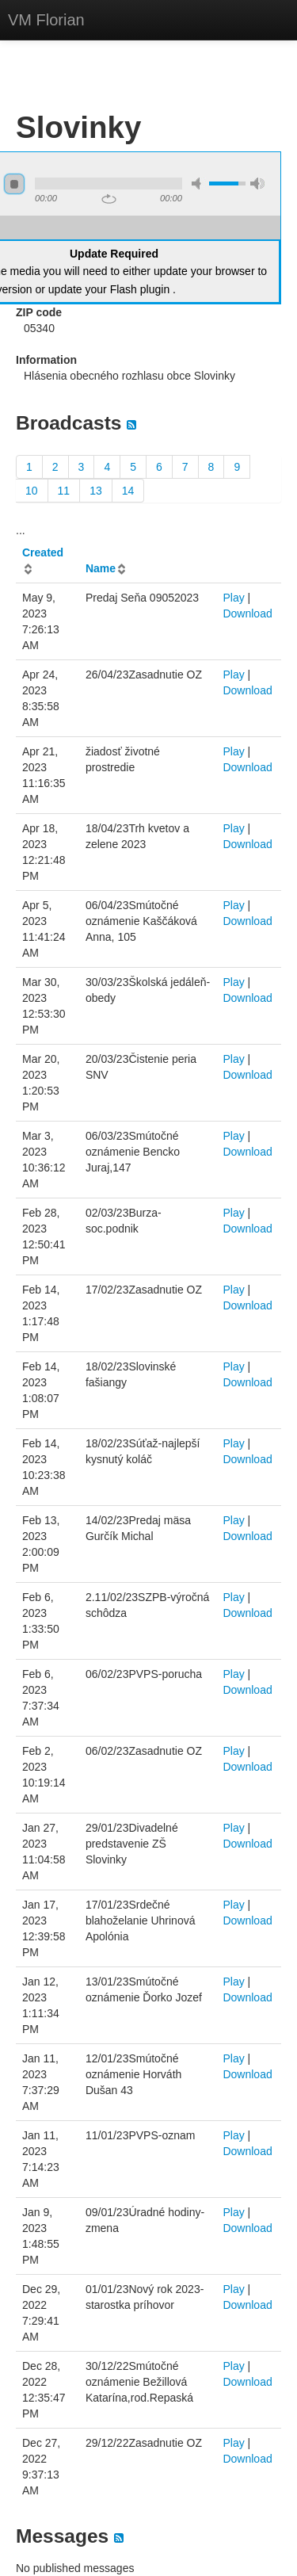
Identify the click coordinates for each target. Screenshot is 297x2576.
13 (95, 490)
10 (31, 490)
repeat (109, 199)
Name (101, 568)
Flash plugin (140, 289)
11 (64, 490)
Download (247, 613)
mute (199, 183)
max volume (257, 183)
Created (42, 552)
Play (233, 597)
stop (14, 184)
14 (128, 490)
